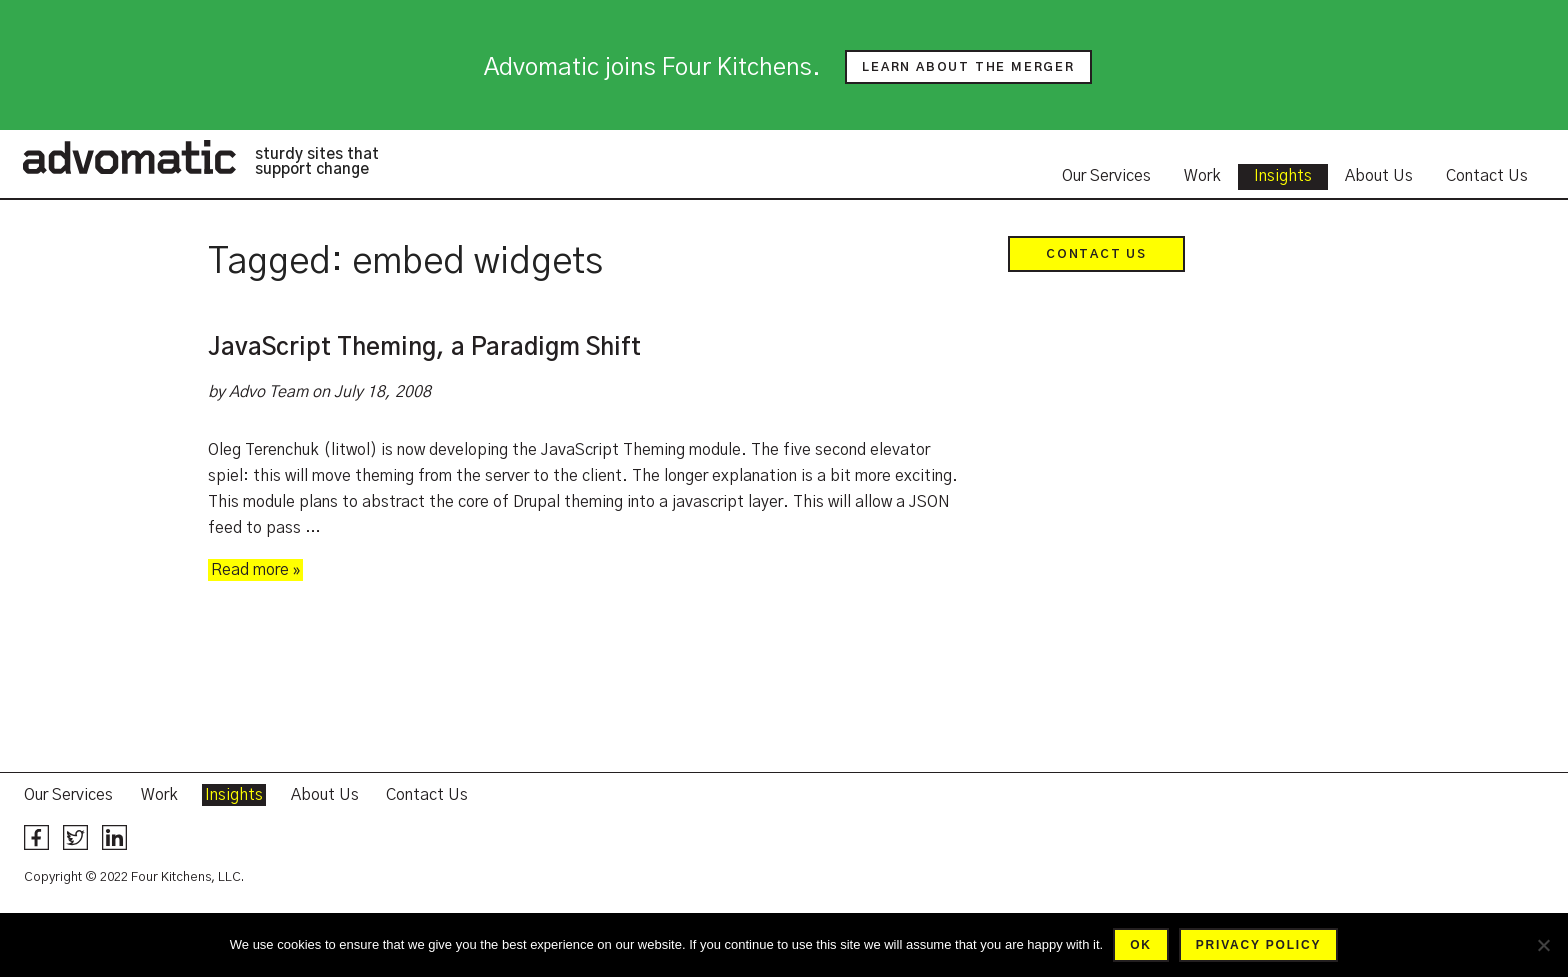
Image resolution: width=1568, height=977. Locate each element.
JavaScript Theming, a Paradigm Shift (424, 348)
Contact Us (1487, 176)
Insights (1283, 176)
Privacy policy (1258, 945)
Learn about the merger (968, 67)
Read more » (255, 570)
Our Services (1106, 176)
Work (1202, 176)
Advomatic (129, 157)
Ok (1141, 945)
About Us (1379, 176)
